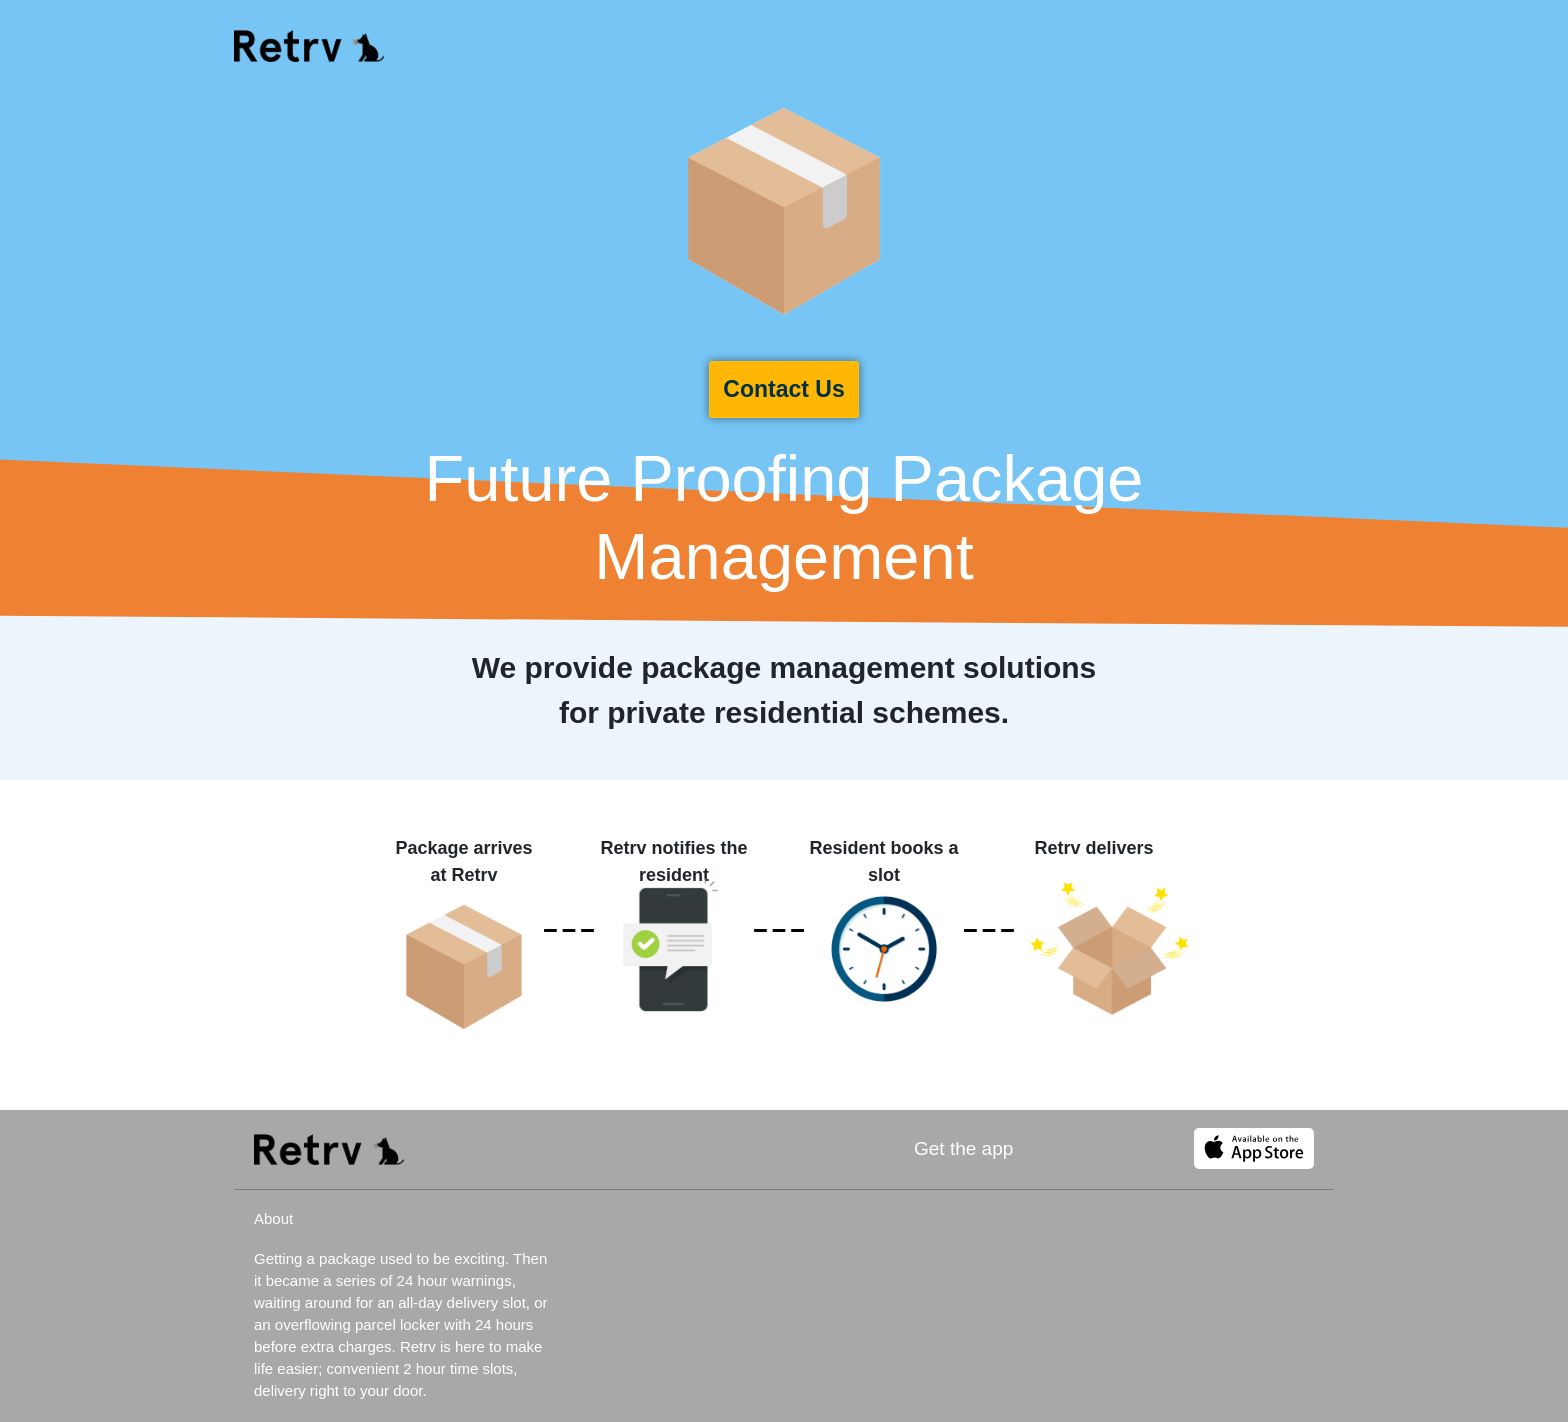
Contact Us (783, 389)
